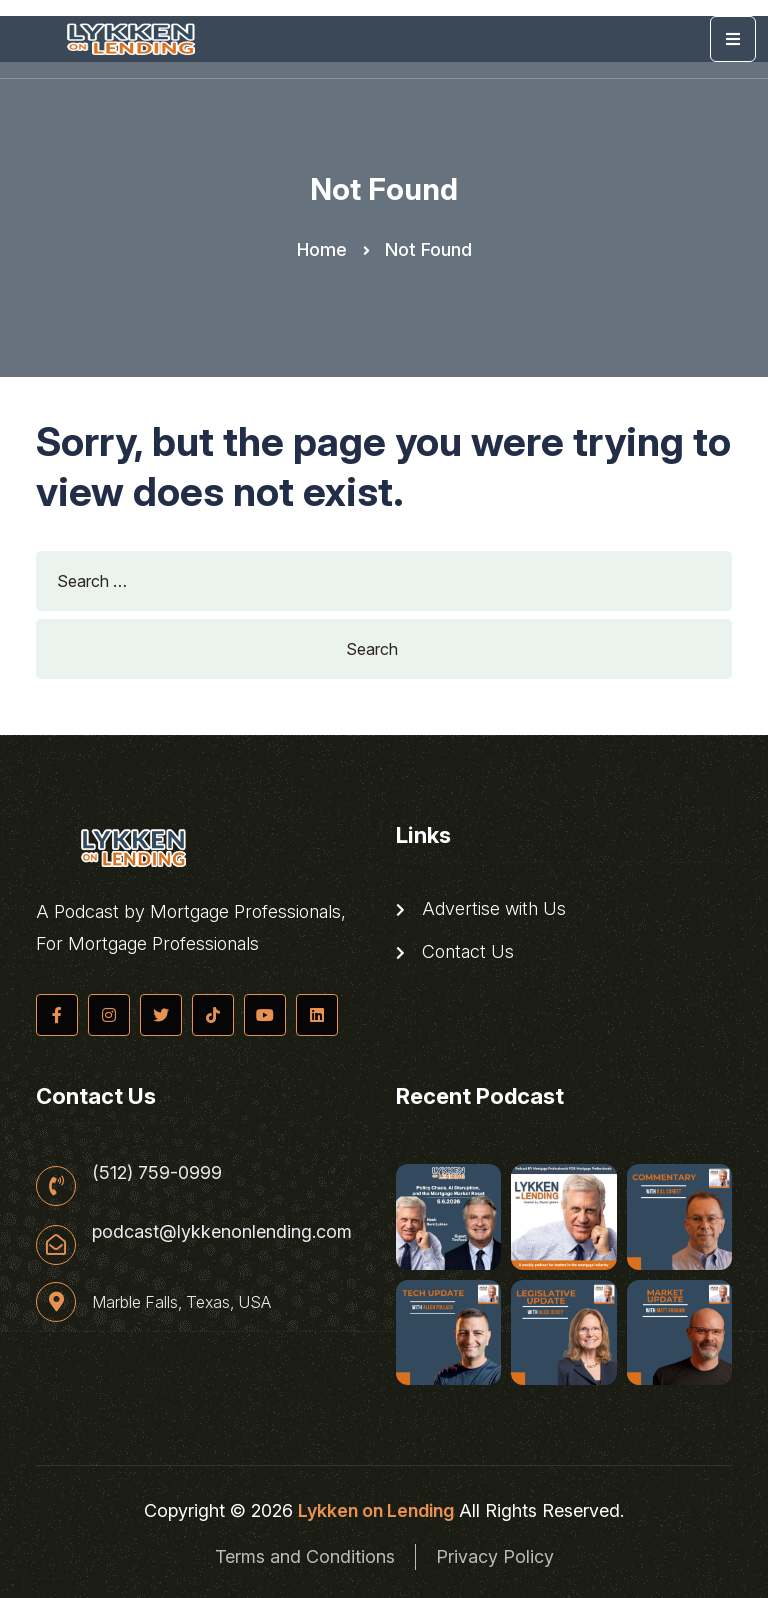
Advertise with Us (481, 909)
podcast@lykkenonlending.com (222, 1232)
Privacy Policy (495, 1556)
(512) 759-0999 (157, 1173)
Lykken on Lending (376, 1510)
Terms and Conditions (305, 1556)
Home (322, 249)
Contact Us (455, 952)
